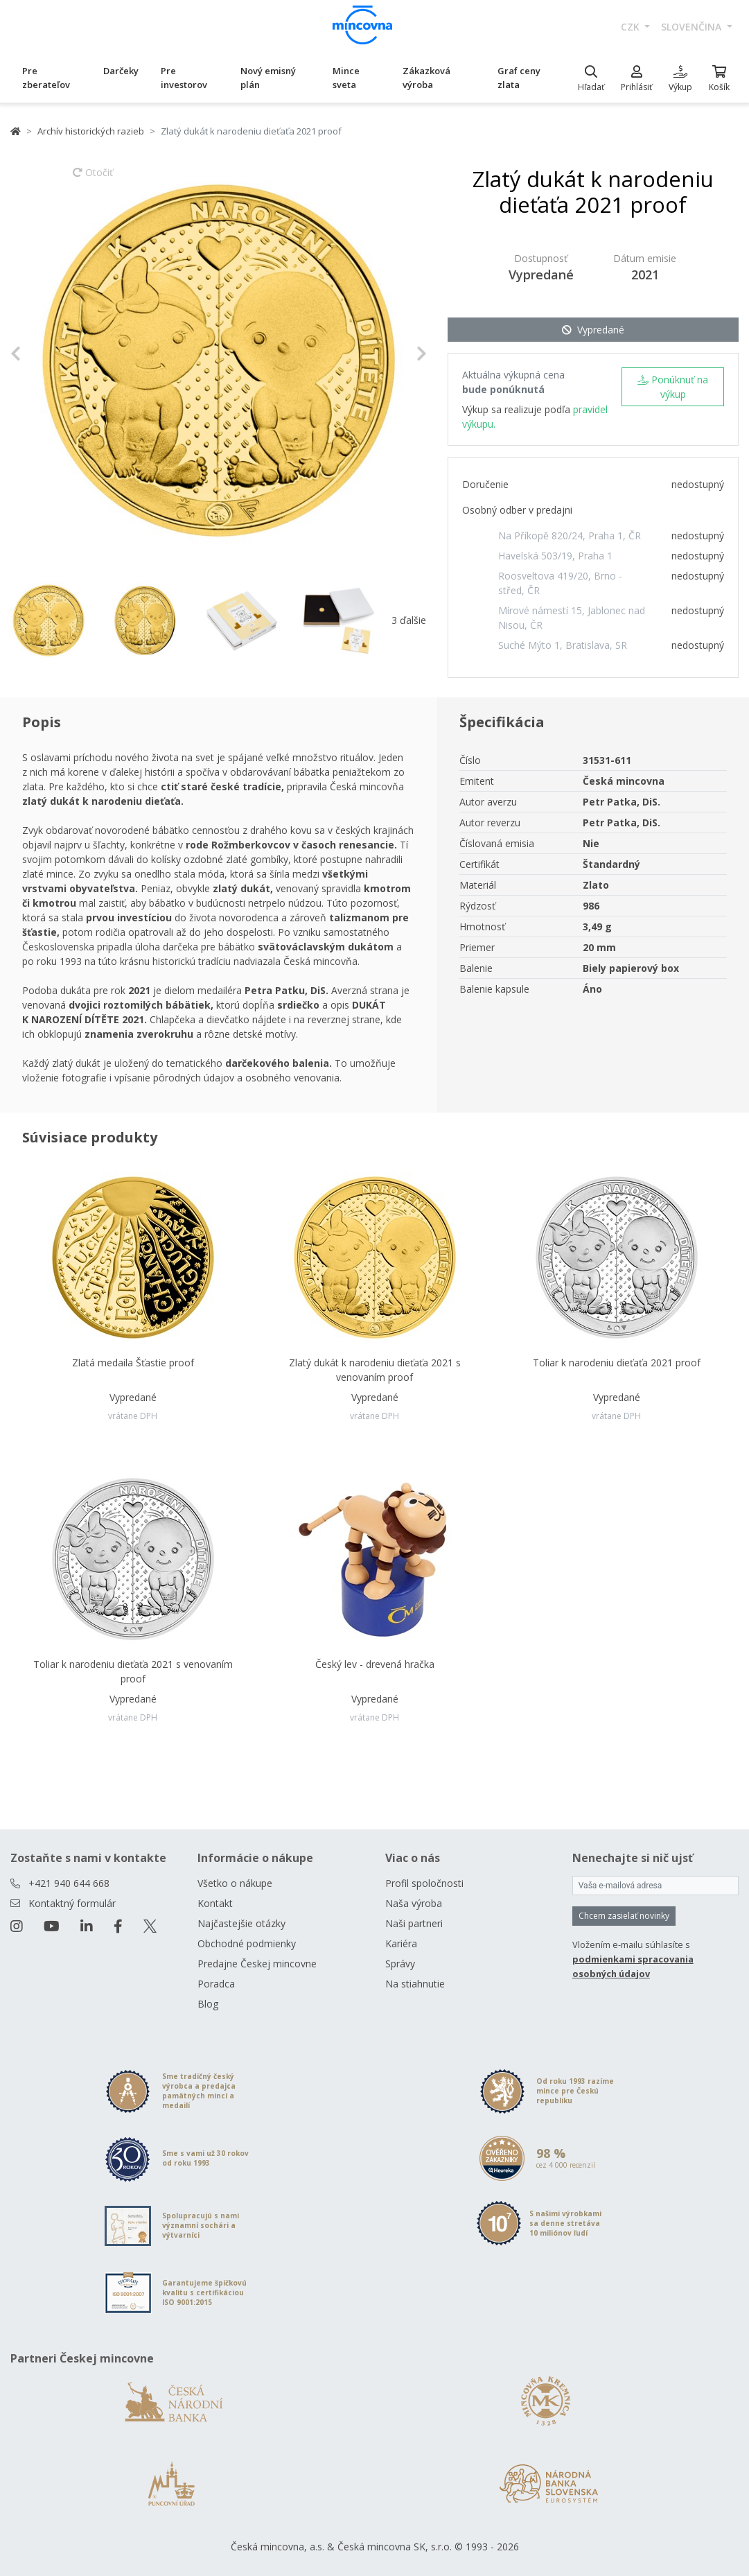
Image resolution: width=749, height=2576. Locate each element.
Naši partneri (414, 1923)
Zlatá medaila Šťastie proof (133, 1362)
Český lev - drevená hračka (374, 1664)
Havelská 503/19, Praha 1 (555, 555)
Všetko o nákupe (234, 1883)
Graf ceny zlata (518, 77)
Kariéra (401, 1943)
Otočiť (93, 179)
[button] (41, 353)
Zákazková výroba (426, 77)
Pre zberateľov (46, 77)
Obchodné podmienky (246, 1943)
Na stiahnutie (415, 1983)
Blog (207, 2003)
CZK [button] (631, 26)
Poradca (216, 1983)
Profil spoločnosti (424, 1883)
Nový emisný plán (268, 77)
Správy (400, 1963)
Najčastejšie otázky (241, 1923)
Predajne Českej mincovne (257, 1963)
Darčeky (121, 70)
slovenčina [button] (692, 26)
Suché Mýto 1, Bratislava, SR (562, 645)
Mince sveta (346, 77)
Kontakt (215, 1903)
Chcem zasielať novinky (624, 1916)
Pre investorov (184, 77)
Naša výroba (413, 1903)
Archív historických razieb (90, 131)
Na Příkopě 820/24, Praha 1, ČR (569, 535)
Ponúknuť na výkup (672, 387)
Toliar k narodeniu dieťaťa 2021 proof (616, 1362)
